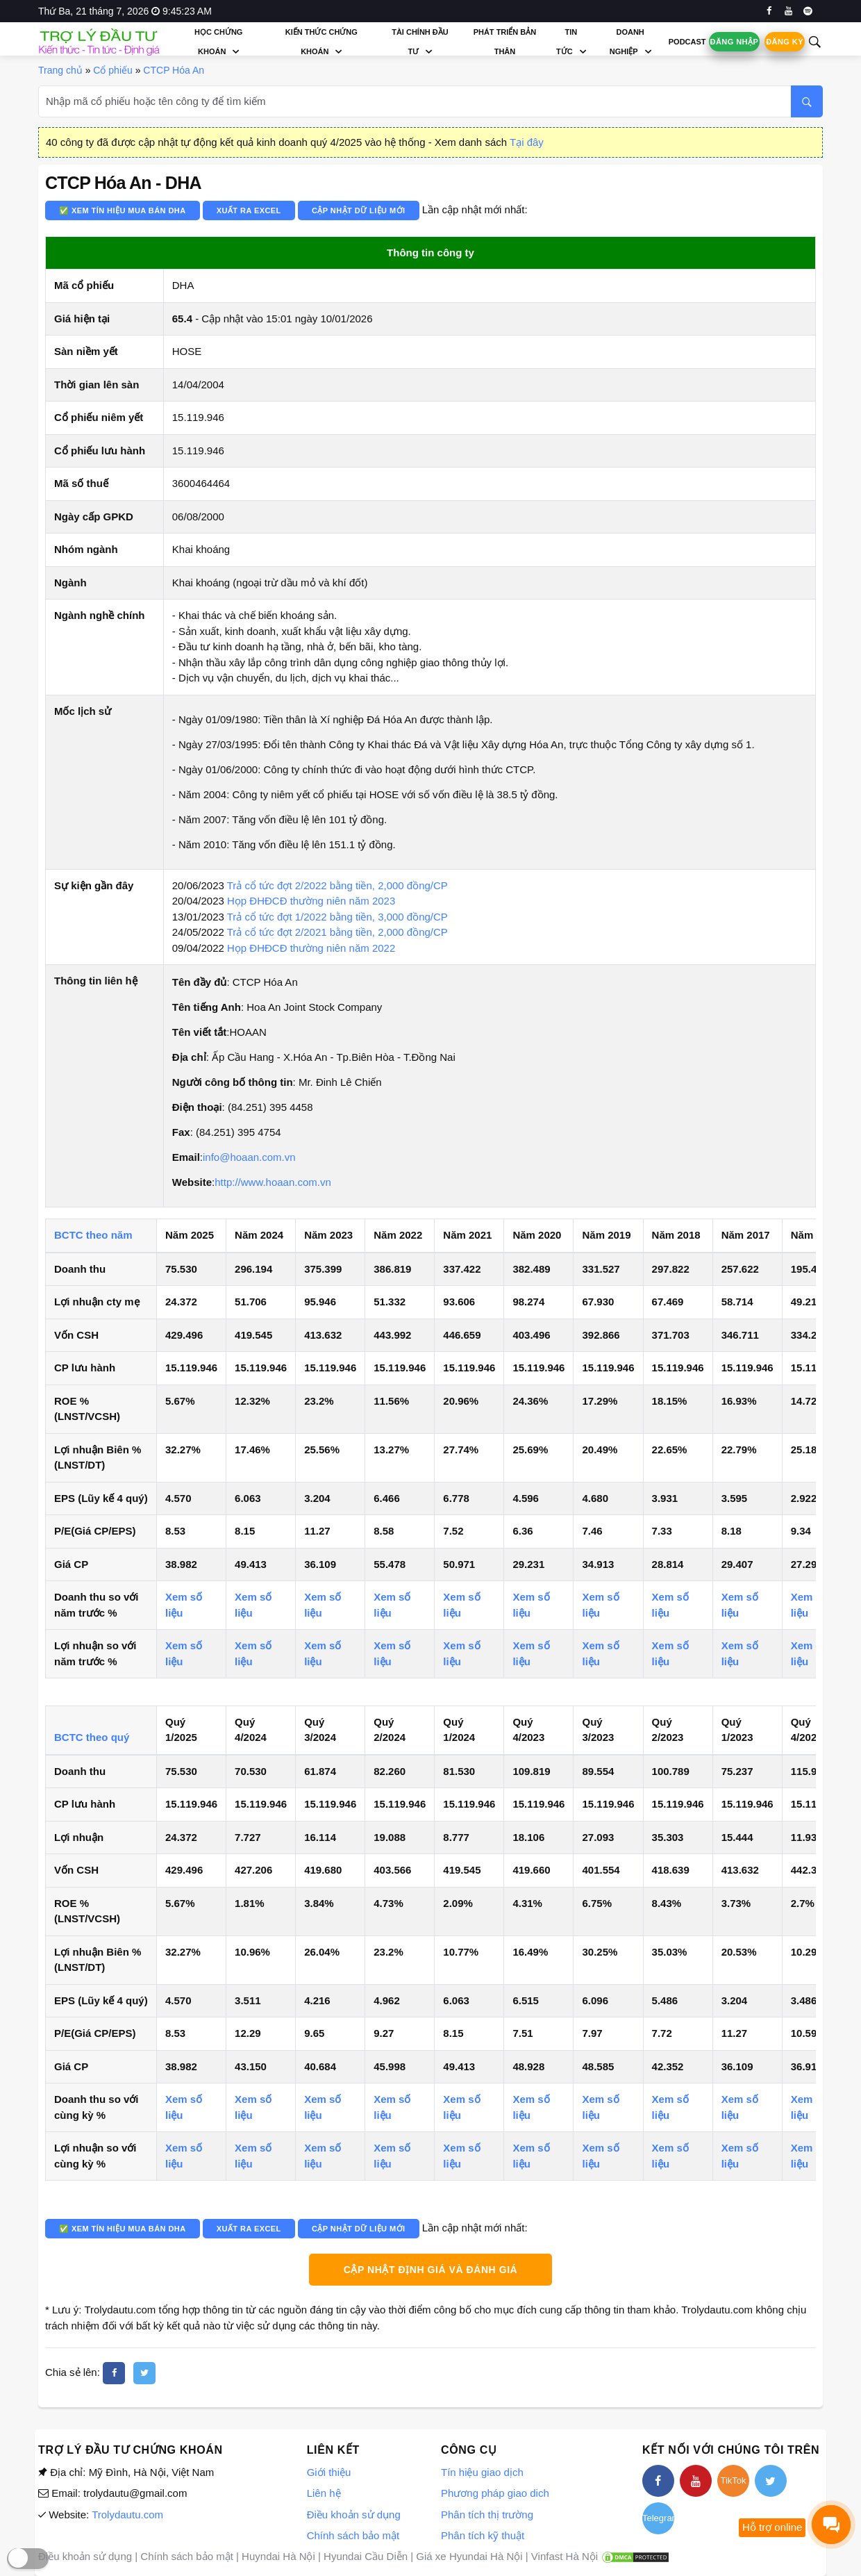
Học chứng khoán (218, 42)
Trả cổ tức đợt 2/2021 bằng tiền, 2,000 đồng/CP (337, 932)
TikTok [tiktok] (733, 2480)
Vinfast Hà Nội (564, 2556)
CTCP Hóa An (173, 70)
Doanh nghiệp (627, 42)
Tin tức (566, 42)
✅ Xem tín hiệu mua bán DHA (122, 210)
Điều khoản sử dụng (354, 2514)
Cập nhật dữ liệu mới (359, 210)
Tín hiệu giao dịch (482, 2472)
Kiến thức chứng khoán (321, 42)
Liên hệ (324, 2493)
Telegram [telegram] (658, 2518)
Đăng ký (784, 42)
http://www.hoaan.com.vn (273, 1182)
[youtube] (788, 11)
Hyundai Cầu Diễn (366, 2556)
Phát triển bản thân (505, 42)
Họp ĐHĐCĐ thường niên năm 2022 (311, 948)
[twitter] (144, 2373)
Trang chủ (60, 70)
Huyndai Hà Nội (278, 2556)
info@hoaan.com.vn (249, 1157)
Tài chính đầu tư (420, 42)
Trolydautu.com (127, 2514)
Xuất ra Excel (249, 210)
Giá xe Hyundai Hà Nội (469, 2556)
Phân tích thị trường (487, 2514)
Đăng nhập (734, 42)
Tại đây (527, 142)
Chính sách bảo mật (353, 2535)
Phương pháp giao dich (495, 2493)
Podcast (687, 42)
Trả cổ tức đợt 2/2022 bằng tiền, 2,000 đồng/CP (337, 885)
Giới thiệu (329, 2472)
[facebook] (769, 11)
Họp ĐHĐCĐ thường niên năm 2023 (311, 901)
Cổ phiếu (112, 70)
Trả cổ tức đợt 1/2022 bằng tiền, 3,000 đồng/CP (337, 917)
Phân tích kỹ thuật (482, 2535)
